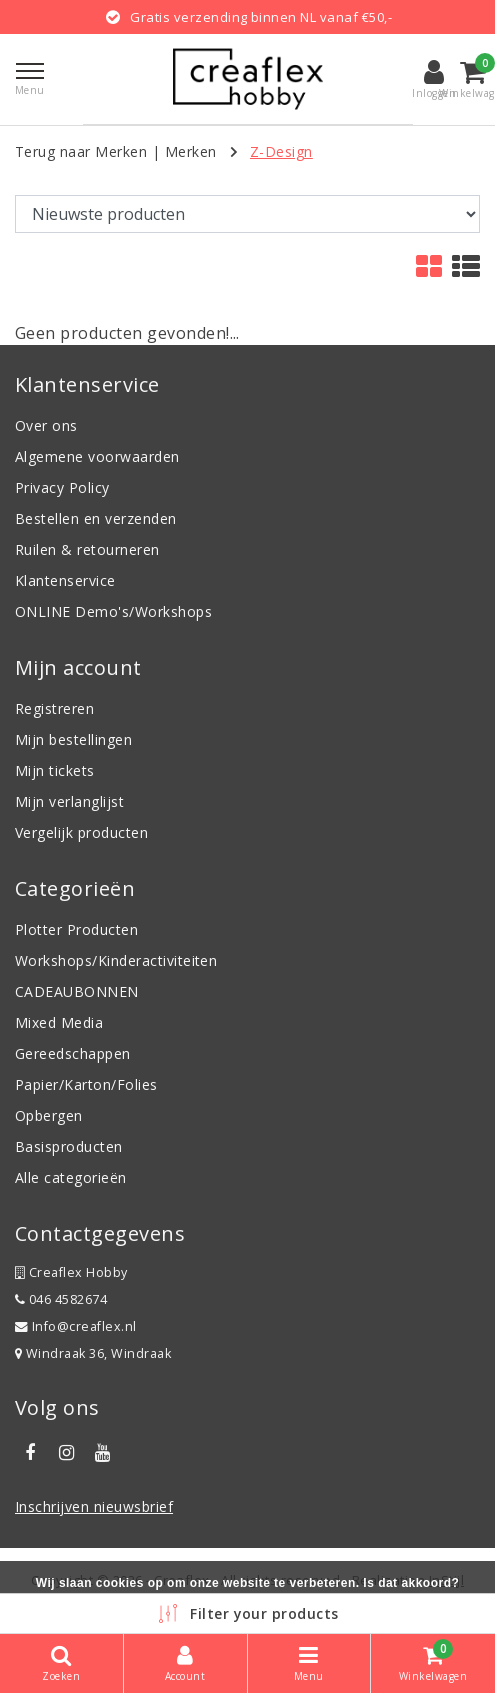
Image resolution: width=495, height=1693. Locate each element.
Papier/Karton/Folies (86, 1084)
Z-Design (281, 151)
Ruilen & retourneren (87, 549)
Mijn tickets (55, 770)
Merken (191, 151)
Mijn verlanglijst (69, 801)
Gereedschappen (73, 1053)
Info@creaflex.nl (76, 1326)
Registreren (54, 708)
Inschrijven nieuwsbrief (94, 1506)
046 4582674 (61, 1299)
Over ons (46, 425)
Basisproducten (69, 1146)
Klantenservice (65, 580)
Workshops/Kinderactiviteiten (116, 960)
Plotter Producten (76, 929)
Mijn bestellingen (73, 739)
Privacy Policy (62, 487)
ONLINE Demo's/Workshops (113, 611)
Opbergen (49, 1115)
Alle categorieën (71, 1177)
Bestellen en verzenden (96, 518)
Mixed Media (59, 1022)
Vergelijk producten (81, 832)
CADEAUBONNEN (77, 991)
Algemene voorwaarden (97, 456)
